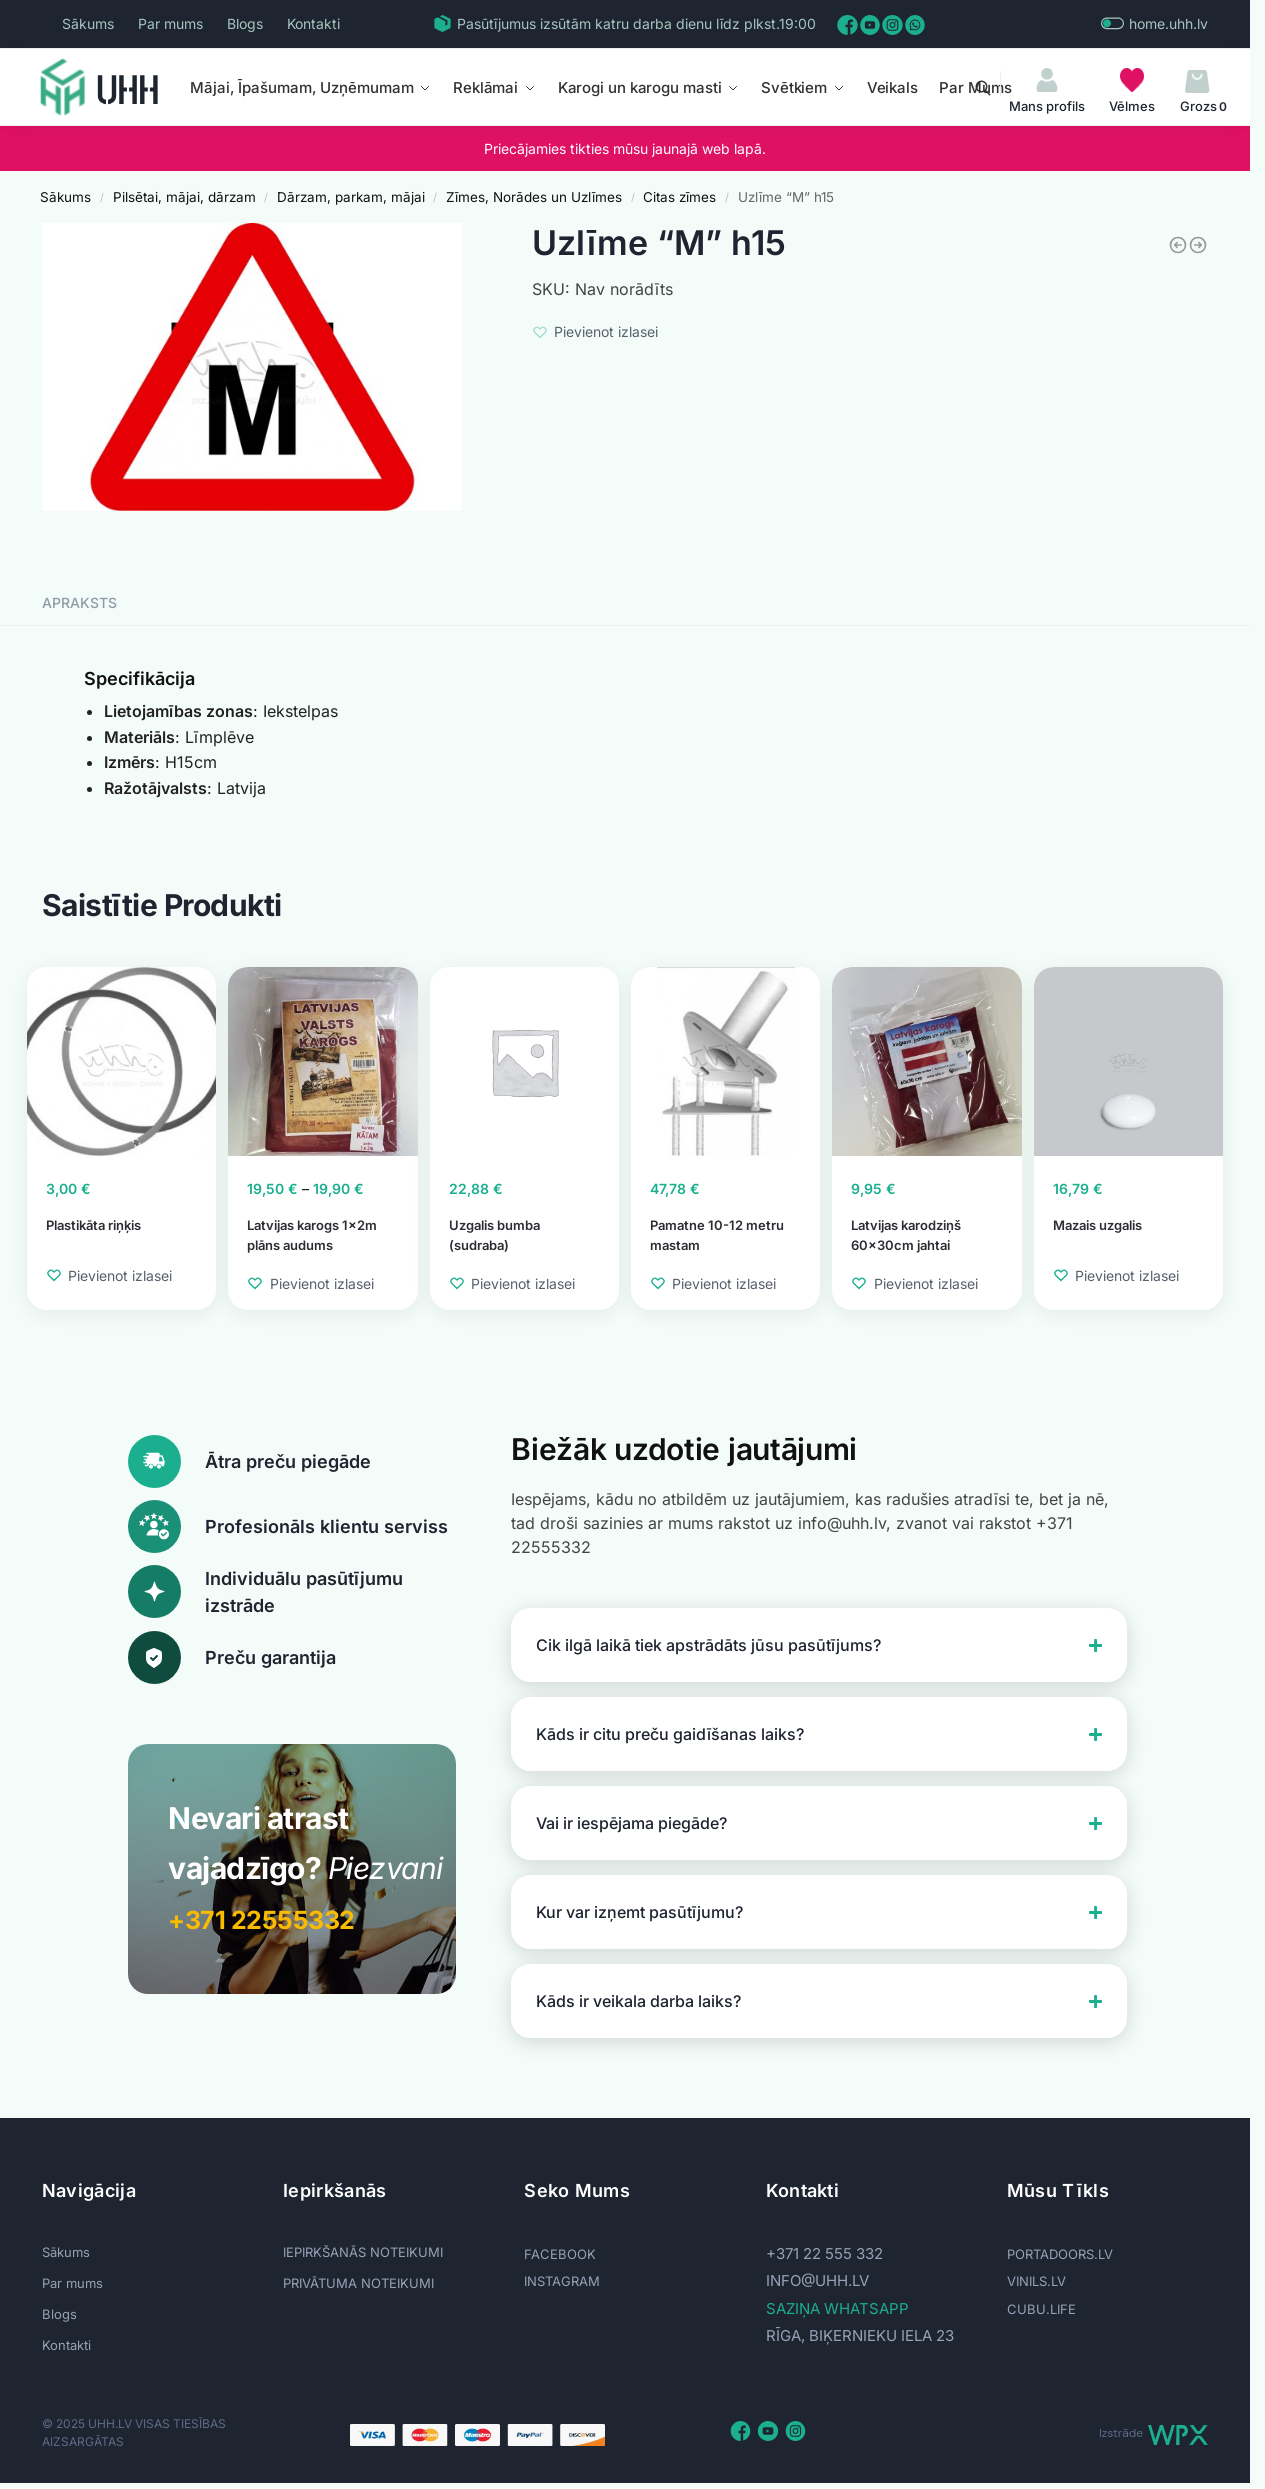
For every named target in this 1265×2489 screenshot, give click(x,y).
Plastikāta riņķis (93, 1225)
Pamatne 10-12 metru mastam (717, 1235)
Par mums (170, 23)
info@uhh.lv (817, 2280)
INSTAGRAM (562, 2281)
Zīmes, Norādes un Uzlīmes (534, 197)
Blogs (245, 23)
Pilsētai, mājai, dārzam (184, 197)
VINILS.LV (1036, 2281)
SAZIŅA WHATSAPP (837, 2308)
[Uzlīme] (1198, 245)
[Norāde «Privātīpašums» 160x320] (1178, 245)
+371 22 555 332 (824, 2253)
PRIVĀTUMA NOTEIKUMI (358, 2283)
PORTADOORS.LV (1060, 2254)
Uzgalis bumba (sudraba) (494, 1235)
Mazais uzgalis (1097, 1225)
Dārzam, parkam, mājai (351, 197)
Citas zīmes (679, 197)
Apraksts (79, 602)
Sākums (88, 23)
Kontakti (313, 23)
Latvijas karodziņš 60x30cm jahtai (906, 1235)
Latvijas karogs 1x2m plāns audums (312, 1235)
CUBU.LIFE (1041, 2309)
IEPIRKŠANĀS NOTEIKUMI (363, 2252)
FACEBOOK (560, 2254)
